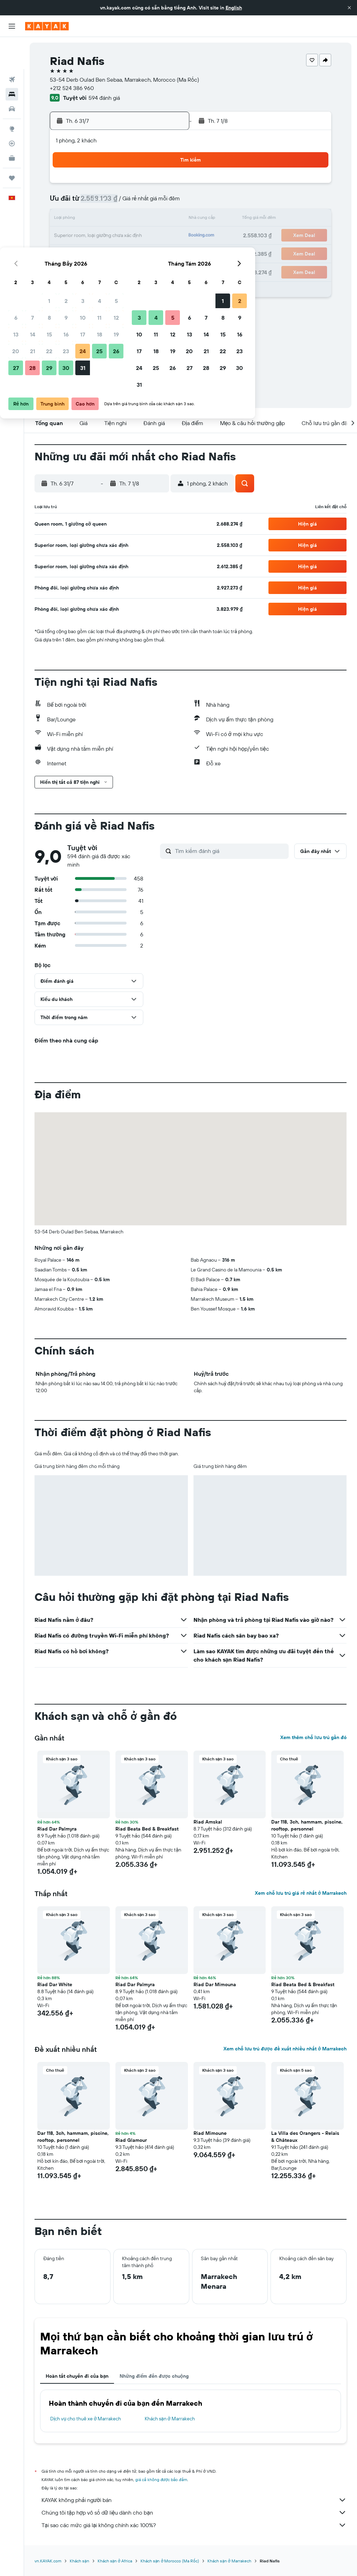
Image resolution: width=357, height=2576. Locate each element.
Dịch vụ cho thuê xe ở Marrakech (85, 2418)
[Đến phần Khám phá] (12, 97)
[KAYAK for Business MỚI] (12, 126)
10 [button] (134, 202)
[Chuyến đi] (12, 146)
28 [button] (83, 252)
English (234, 8)
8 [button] (100, 202)
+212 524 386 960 (72, 87)
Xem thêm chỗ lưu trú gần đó (313, 1737)
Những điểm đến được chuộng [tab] (154, 2376)
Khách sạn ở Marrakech (170, 2418)
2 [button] (117, 185)
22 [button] (100, 235)
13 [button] (66, 219)
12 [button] (167, 202)
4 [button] (150, 185)
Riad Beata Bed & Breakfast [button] (146, 1829)
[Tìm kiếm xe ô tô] (12, 77)
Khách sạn (79, 2560)
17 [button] (133, 219)
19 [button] (167, 219)
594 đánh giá (104, 97)
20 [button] (66, 235)
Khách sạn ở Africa (115, 2560)
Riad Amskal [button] (207, 1822)
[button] (349, 7)
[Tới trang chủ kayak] (47, 26)
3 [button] (133, 185)
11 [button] (150, 202)
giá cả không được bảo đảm (161, 2479)
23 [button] (117, 235)
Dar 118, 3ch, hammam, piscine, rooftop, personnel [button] (307, 1825)
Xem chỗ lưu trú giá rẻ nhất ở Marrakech (301, 1893)
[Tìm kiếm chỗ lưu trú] (12, 62)
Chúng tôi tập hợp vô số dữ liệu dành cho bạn (194, 2512)
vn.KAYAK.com (48, 2560)
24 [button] (133, 235)
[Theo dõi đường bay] (12, 111)
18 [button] (150, 219)
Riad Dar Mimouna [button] (214, 1984)
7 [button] (83, 202)
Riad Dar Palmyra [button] (57, 1829)
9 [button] (117, 202)
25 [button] (150, 235)
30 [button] (116, 252)
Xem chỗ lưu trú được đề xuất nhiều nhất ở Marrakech (285, 2049)
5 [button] (167, 185)
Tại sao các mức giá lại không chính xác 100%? (194, 2525)
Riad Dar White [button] (54, 1984)
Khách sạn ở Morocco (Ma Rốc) (169, 2560)
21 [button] (83, 235)
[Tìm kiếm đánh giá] (230, 851)
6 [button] (66, 202)
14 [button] (83, 219)
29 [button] (100, 252)
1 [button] (100, 185)
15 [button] (100, 219)
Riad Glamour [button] (131, 2140)
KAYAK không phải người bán (194, 2500)
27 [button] (67, 252)
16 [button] (117, 219)
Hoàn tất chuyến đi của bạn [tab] (77, 2376)
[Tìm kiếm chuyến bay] (12, 47)
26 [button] (167, 235)
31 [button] (133, 252)
